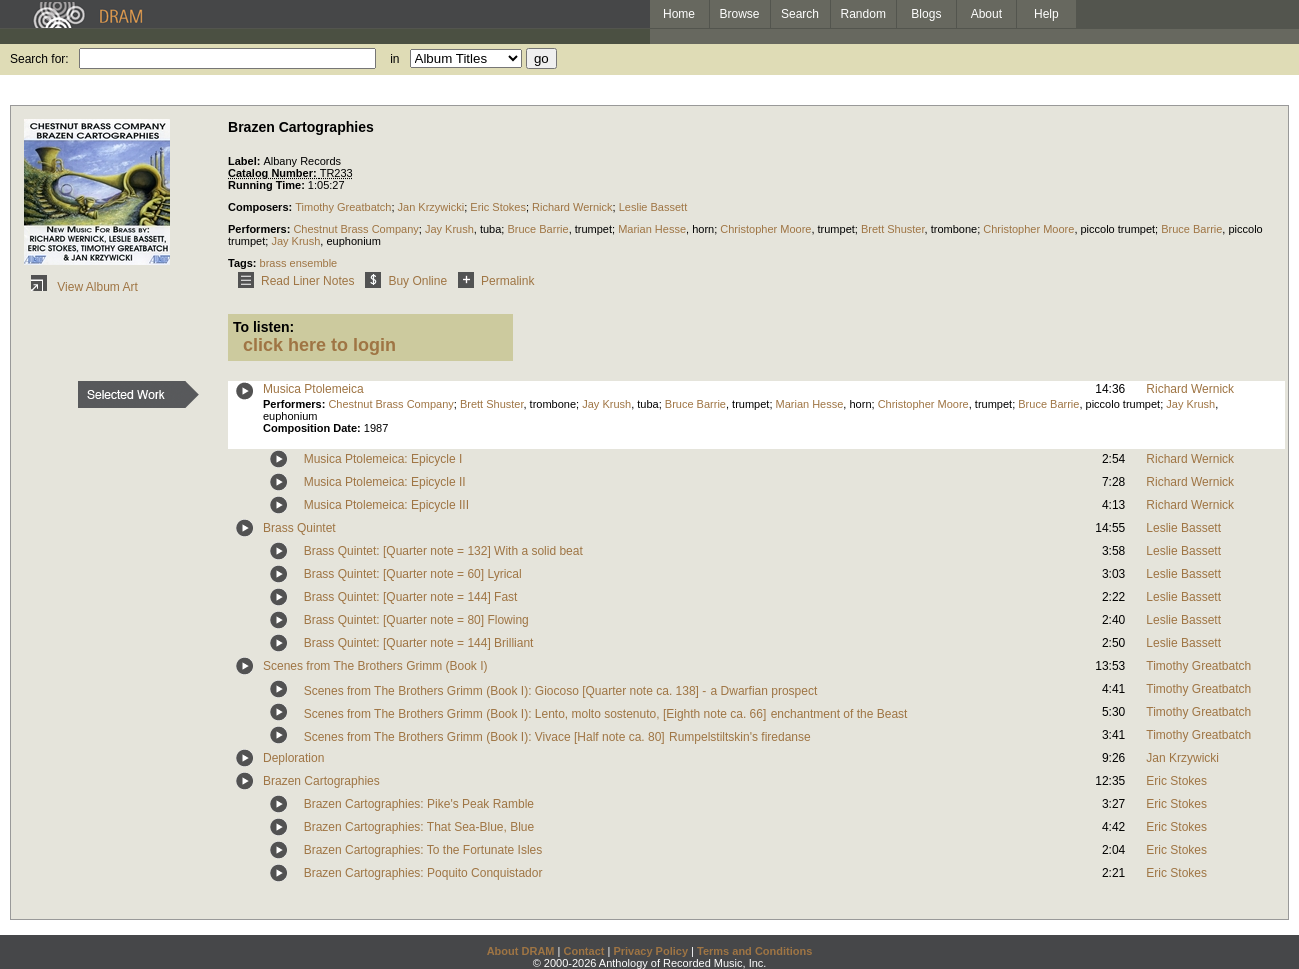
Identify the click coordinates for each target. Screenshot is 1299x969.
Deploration (293, 758)
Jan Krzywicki (431, 207)
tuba (490, 229)
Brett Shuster (893, 229)
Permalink (492, 281)
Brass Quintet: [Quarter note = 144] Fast (411, 597)
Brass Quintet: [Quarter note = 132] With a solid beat (443, 551)
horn (703, 229)
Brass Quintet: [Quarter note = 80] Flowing (416, 620)
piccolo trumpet (1118, 229)
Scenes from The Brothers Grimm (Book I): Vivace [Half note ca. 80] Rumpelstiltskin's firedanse (557, 737)
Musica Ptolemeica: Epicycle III (386, 505)
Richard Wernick (572, 207)
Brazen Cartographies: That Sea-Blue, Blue (419, 827)
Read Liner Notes (292, 281)
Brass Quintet (299, 528)
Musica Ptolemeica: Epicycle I (383, 459)
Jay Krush (449, 229)
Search (800, 14)
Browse (740, 14)
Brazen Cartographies (321, 781)
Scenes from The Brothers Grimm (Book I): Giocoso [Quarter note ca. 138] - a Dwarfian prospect (561, 691)
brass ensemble (299, 263)
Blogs (926, 14)
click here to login (319, 345)
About (986, 14)
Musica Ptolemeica (313, 389)
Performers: (260, 229)
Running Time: (268, 185)
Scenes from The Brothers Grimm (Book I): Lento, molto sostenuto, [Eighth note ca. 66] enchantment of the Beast (606, 714)
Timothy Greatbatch (343, 207)
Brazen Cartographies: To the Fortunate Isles (423, 850)
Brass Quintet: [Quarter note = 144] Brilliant (419, 643)
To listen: (263, 327)
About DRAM (521, 951)
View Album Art (81, 287)
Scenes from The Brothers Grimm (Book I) (375, 666)
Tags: (244, 263)
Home (679, 14)
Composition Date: (313, 428)
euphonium (353, 241)
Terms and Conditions (754, 951)
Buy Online (402, 281)
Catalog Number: (274, 173)
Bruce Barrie (537, 229)
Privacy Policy (650, 951)
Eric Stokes (498, 207)
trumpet (593, 229)
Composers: (261, 207)
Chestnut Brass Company (355, 229)
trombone (954, 229)
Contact (583, 951)
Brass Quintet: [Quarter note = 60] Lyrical (413, 574)
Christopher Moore (765, 229)
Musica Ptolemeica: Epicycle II (385, 482)
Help (1046, 14)
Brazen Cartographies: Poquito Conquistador (423, 873)
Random (863, 14)
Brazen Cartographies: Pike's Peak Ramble (419, 804)
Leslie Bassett (653, 207)
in (394, 59)
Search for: (39, 59)
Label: (245, 161)
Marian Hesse (652, 229)
